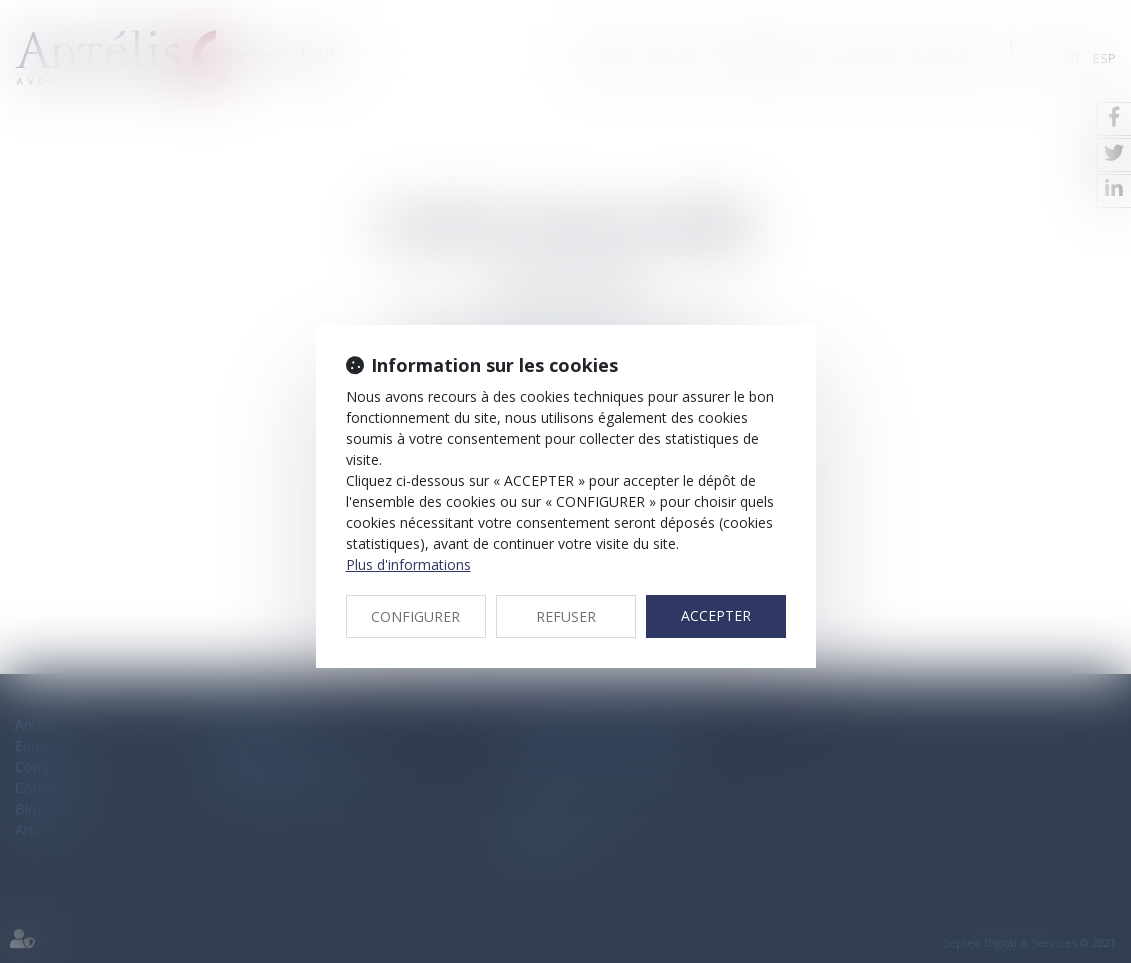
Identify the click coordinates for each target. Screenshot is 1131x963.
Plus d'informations (408, 564)
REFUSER (566, 616)
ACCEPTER (716, 615)
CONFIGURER (415, 616)
